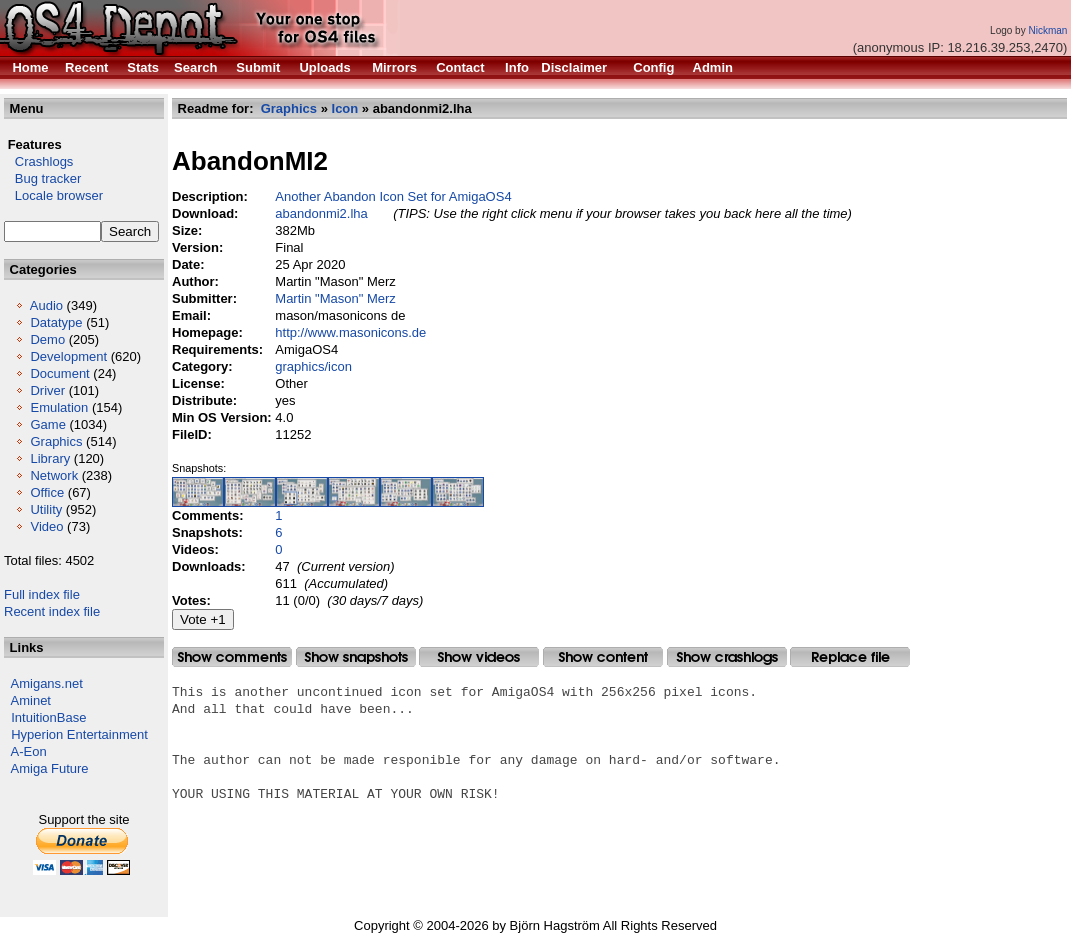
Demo (47, 339)
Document (59, 373)
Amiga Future (50, 768)
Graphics (56, 441)
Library (50, 458)
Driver (47, 390)
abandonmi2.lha (321, 213)
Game (47, 424)
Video (46, 526)
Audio (46, 305)
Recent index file (52, 611)
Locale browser (53, 195)
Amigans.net (47, 683)
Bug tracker (42, 178)
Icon (345, 108)
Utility (46, 509)
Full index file (42, 594)
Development (68, 356)
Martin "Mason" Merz (335, 298)
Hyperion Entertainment (79, 734)
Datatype (56, 322)
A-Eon (29, 751)
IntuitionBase (48, 717)
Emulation (59, 407)
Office (47, 492)
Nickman (1047, 30)
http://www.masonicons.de (350, 332)
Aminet (31, 700)
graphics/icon (313, 366)
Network (54, 475)
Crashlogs (38, 161)
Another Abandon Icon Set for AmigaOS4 (393, 196)
